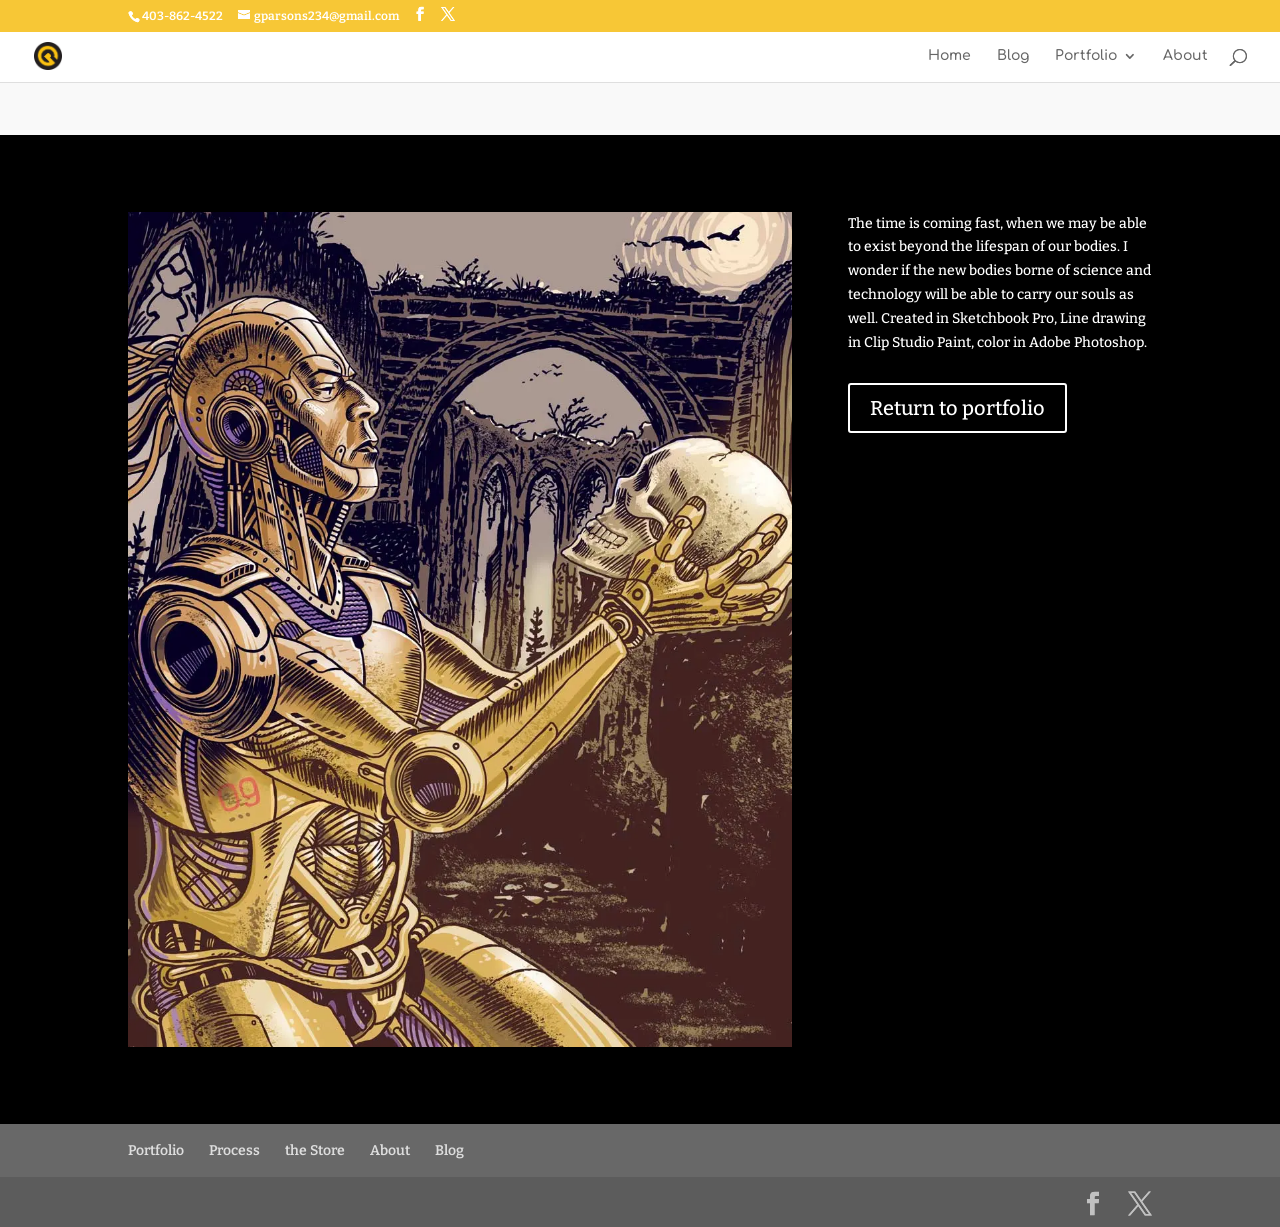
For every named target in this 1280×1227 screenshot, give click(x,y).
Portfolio (1086, 56)
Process (234, 1150)
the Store (315, 1150)
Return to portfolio (957, 408)
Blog (1013, 56)
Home (949, 56)
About (1185, 56)
